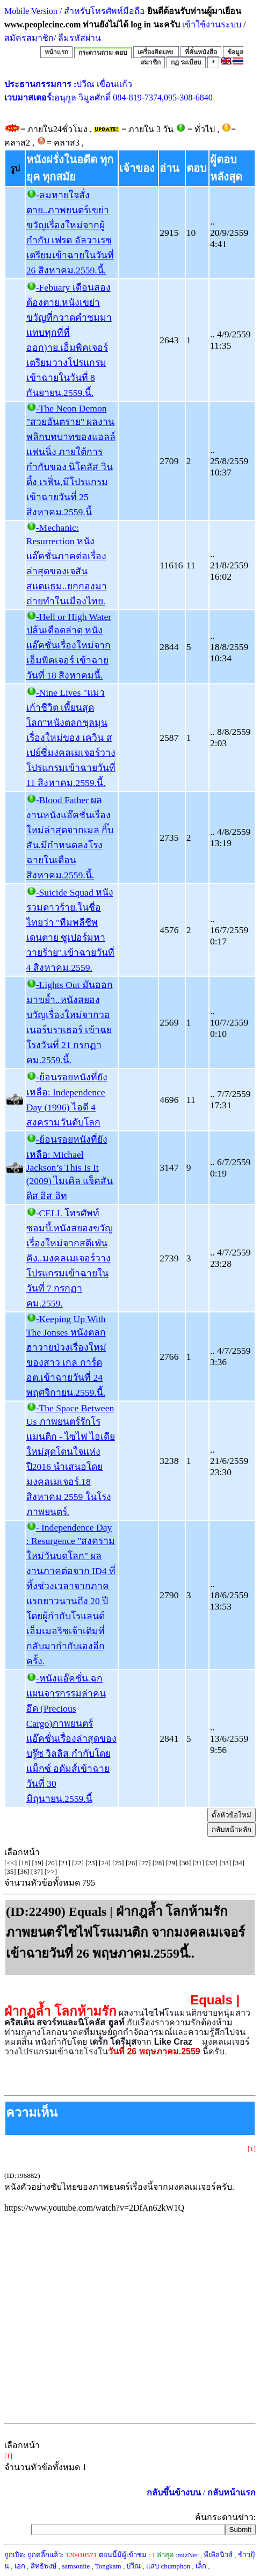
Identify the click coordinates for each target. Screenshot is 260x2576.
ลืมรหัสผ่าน (78, 37)
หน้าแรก (56, 52)
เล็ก (201, 2566)
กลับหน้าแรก (231, 2492)
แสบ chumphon (168, 2566)
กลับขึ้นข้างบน (174, 2492)
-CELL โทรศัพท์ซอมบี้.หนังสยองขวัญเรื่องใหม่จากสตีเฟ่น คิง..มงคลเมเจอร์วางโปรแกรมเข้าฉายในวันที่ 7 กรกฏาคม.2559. (69, 1258)
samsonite (76, 2566)
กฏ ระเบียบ (186, 62)
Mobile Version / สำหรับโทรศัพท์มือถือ (74, 11)
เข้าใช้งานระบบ (210, 24)
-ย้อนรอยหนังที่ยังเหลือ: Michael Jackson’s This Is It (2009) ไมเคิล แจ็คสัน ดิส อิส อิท (69, 1167)
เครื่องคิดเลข (156, 52)
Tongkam (108, 2566)
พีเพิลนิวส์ (218, 2555)
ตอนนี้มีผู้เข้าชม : (127, 2555)
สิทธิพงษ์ (44, 2566)
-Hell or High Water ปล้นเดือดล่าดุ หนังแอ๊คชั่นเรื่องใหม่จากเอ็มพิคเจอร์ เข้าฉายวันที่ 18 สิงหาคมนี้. (68, 646)
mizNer (187, 2555)
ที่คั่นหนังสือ (201, 52)
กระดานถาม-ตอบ (102, 52)
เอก (20, 2566)
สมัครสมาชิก (29, 37)
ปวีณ (133, 2566)
